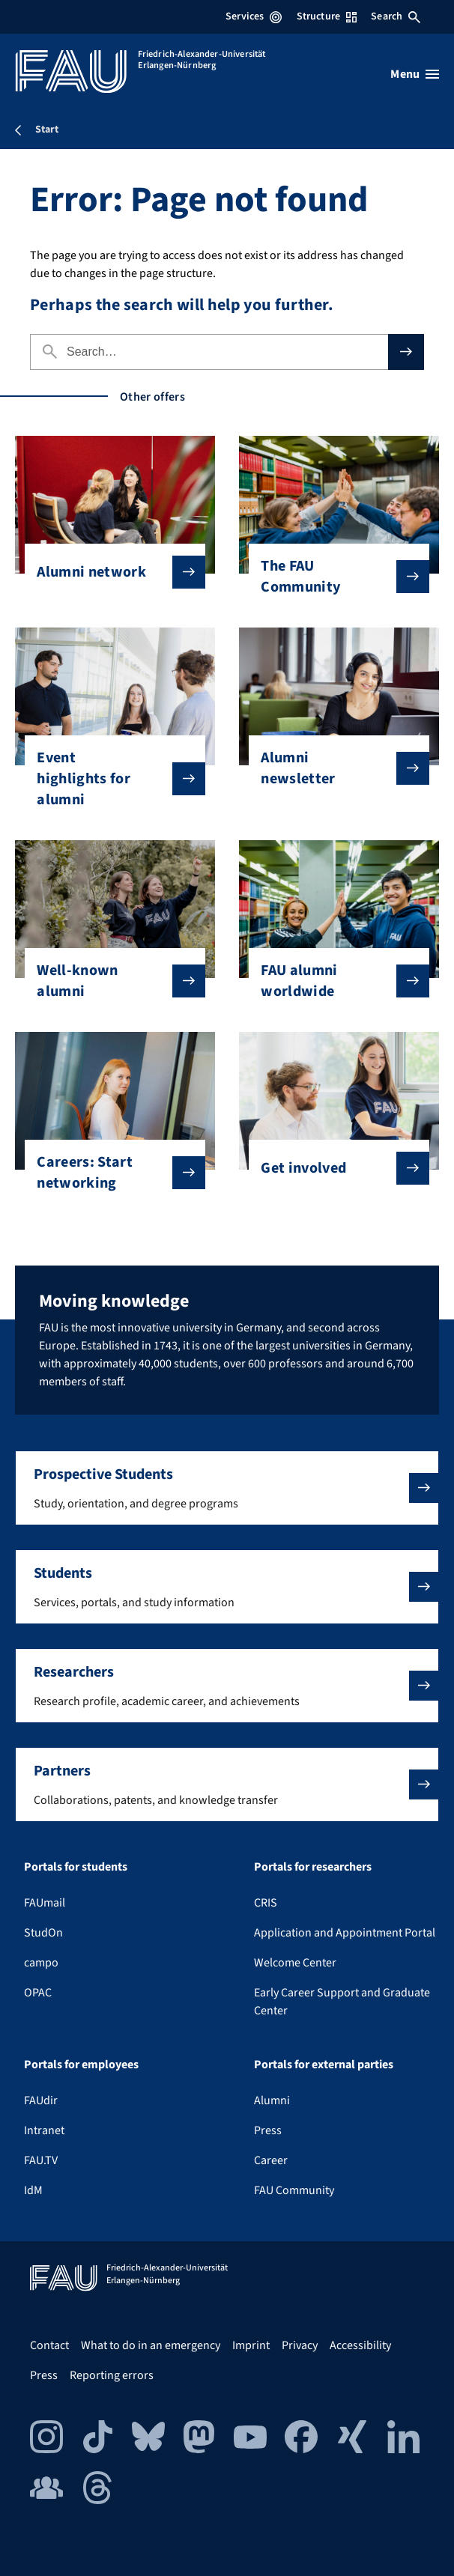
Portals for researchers (313, 1867)
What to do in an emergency (150, 2345)
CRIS (265, 1903)
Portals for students (75, 1867)
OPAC (38, 1992)
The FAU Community (333, 577)
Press (268, 2130)
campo (41, 1962)
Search (395, 16)
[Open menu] (414, 74)
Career (271, 2160)
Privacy (300, 2345)
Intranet (44, 2130)
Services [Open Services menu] (254, 16)
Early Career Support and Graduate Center (342, 2001)
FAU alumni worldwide (333, 981)
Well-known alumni (109, 981)
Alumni (272, 2100)
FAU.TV (41, 2160)
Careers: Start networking (109, 1173)
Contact (49, 2345)
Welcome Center (295, 1962)
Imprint (251, 2345)
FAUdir (41, 2100)
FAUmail (44, 1903)
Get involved (333, 1168)
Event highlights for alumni (109, 778)
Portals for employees (81, 2064)
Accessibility (360, 2345)
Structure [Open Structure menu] (327, 16)
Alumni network (109, 572)
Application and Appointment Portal (344, 1933)
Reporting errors (112, 2375)
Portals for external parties (323, 2064)
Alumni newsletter (333, 768)
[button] (227, 1487)
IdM (33, 2190)
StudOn (43, 1933)
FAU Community (294, 2190)
